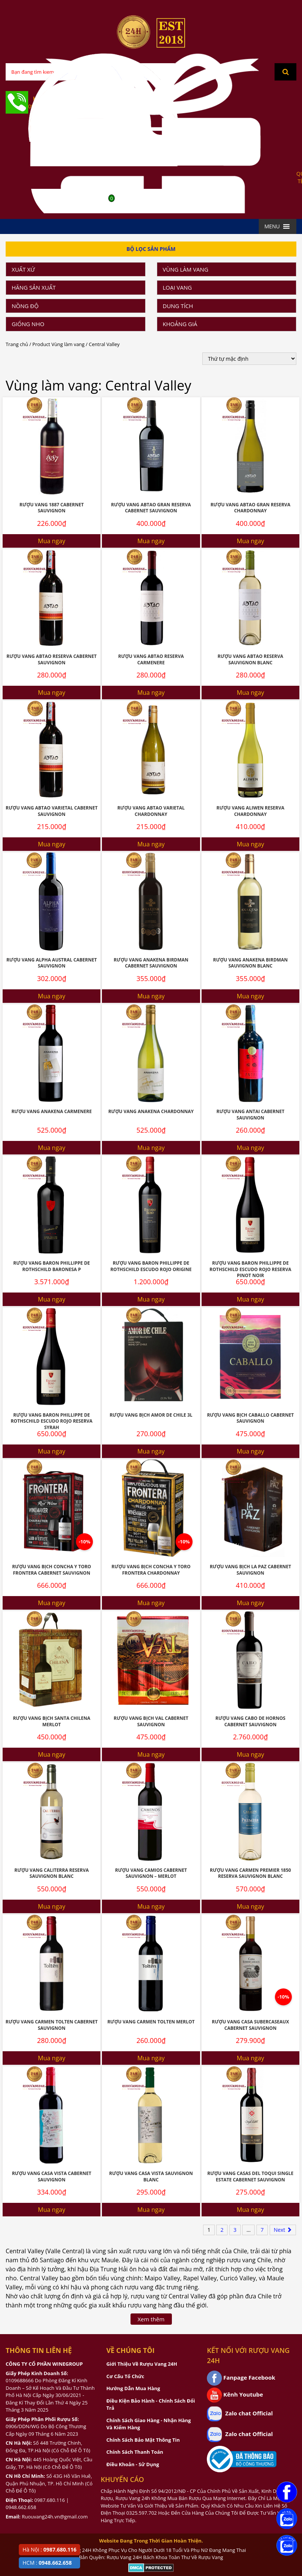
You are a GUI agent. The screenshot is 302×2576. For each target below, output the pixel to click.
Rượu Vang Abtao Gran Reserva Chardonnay (250, 507)
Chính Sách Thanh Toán (134, 2451)
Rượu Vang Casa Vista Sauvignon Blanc (151, 2176)
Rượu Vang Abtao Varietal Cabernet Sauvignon (51, 811)
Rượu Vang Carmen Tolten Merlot (150, 2022)
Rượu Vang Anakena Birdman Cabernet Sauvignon (151, 963)
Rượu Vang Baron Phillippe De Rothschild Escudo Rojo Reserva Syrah (51, 1421)
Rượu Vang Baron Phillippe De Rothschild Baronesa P (51, 1266)
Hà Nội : (49, 2549)
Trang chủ (17, 344)
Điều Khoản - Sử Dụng (132, 2464)
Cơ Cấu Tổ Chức (125, 2376)
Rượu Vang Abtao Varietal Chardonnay (151, 811)
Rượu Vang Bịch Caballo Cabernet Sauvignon (250, 1418)
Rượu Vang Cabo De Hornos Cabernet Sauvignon (250, 1721)
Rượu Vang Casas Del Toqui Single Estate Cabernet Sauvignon (250, 2176)
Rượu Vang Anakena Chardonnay (151, 1111)
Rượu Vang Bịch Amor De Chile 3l (150, 1415)
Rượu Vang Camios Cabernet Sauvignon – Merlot (151, 1873)
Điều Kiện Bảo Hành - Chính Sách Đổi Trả (150, 2404)
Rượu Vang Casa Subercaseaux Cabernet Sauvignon (250, 2025)
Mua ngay (51, 541)
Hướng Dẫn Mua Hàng (133, 2388)
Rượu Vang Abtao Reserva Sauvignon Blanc (250, 659)
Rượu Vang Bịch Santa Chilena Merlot (51, 1721)
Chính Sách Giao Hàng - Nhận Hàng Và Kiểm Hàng (148, 2424)
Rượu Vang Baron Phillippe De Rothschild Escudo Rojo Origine (150, 1266)
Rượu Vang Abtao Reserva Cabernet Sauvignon (51, 659)
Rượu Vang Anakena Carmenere (51, 1111)
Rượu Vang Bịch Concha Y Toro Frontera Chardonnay (150, 1569)
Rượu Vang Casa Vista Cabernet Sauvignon (51, 2176)
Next (283, 2229)
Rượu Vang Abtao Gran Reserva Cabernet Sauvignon (151, 507)
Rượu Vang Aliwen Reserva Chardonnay (250, 811)
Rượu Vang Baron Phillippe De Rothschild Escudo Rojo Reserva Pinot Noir (250, 1269)
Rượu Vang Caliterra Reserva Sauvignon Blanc (51, 1873)
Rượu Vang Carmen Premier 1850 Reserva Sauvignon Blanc (250, 1873)
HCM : (47, 2562)
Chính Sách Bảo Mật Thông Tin (143, 2439)
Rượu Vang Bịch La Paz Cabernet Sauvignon (250, 1569)
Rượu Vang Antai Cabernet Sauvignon (250, 1114)
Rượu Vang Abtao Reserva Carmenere (151, 659)
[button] (272, 226)
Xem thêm (151, 2319)
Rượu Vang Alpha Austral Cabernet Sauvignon (51, 963)
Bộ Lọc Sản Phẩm (151, 248)
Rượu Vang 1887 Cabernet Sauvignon (52, 507)
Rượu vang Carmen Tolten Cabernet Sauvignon (52, 2025)
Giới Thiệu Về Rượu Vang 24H (141, 2363)
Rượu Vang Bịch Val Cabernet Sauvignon (151, 1721)
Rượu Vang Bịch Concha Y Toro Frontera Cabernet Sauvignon (51, 1569)
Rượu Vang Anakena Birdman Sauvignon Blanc (250, 963)
